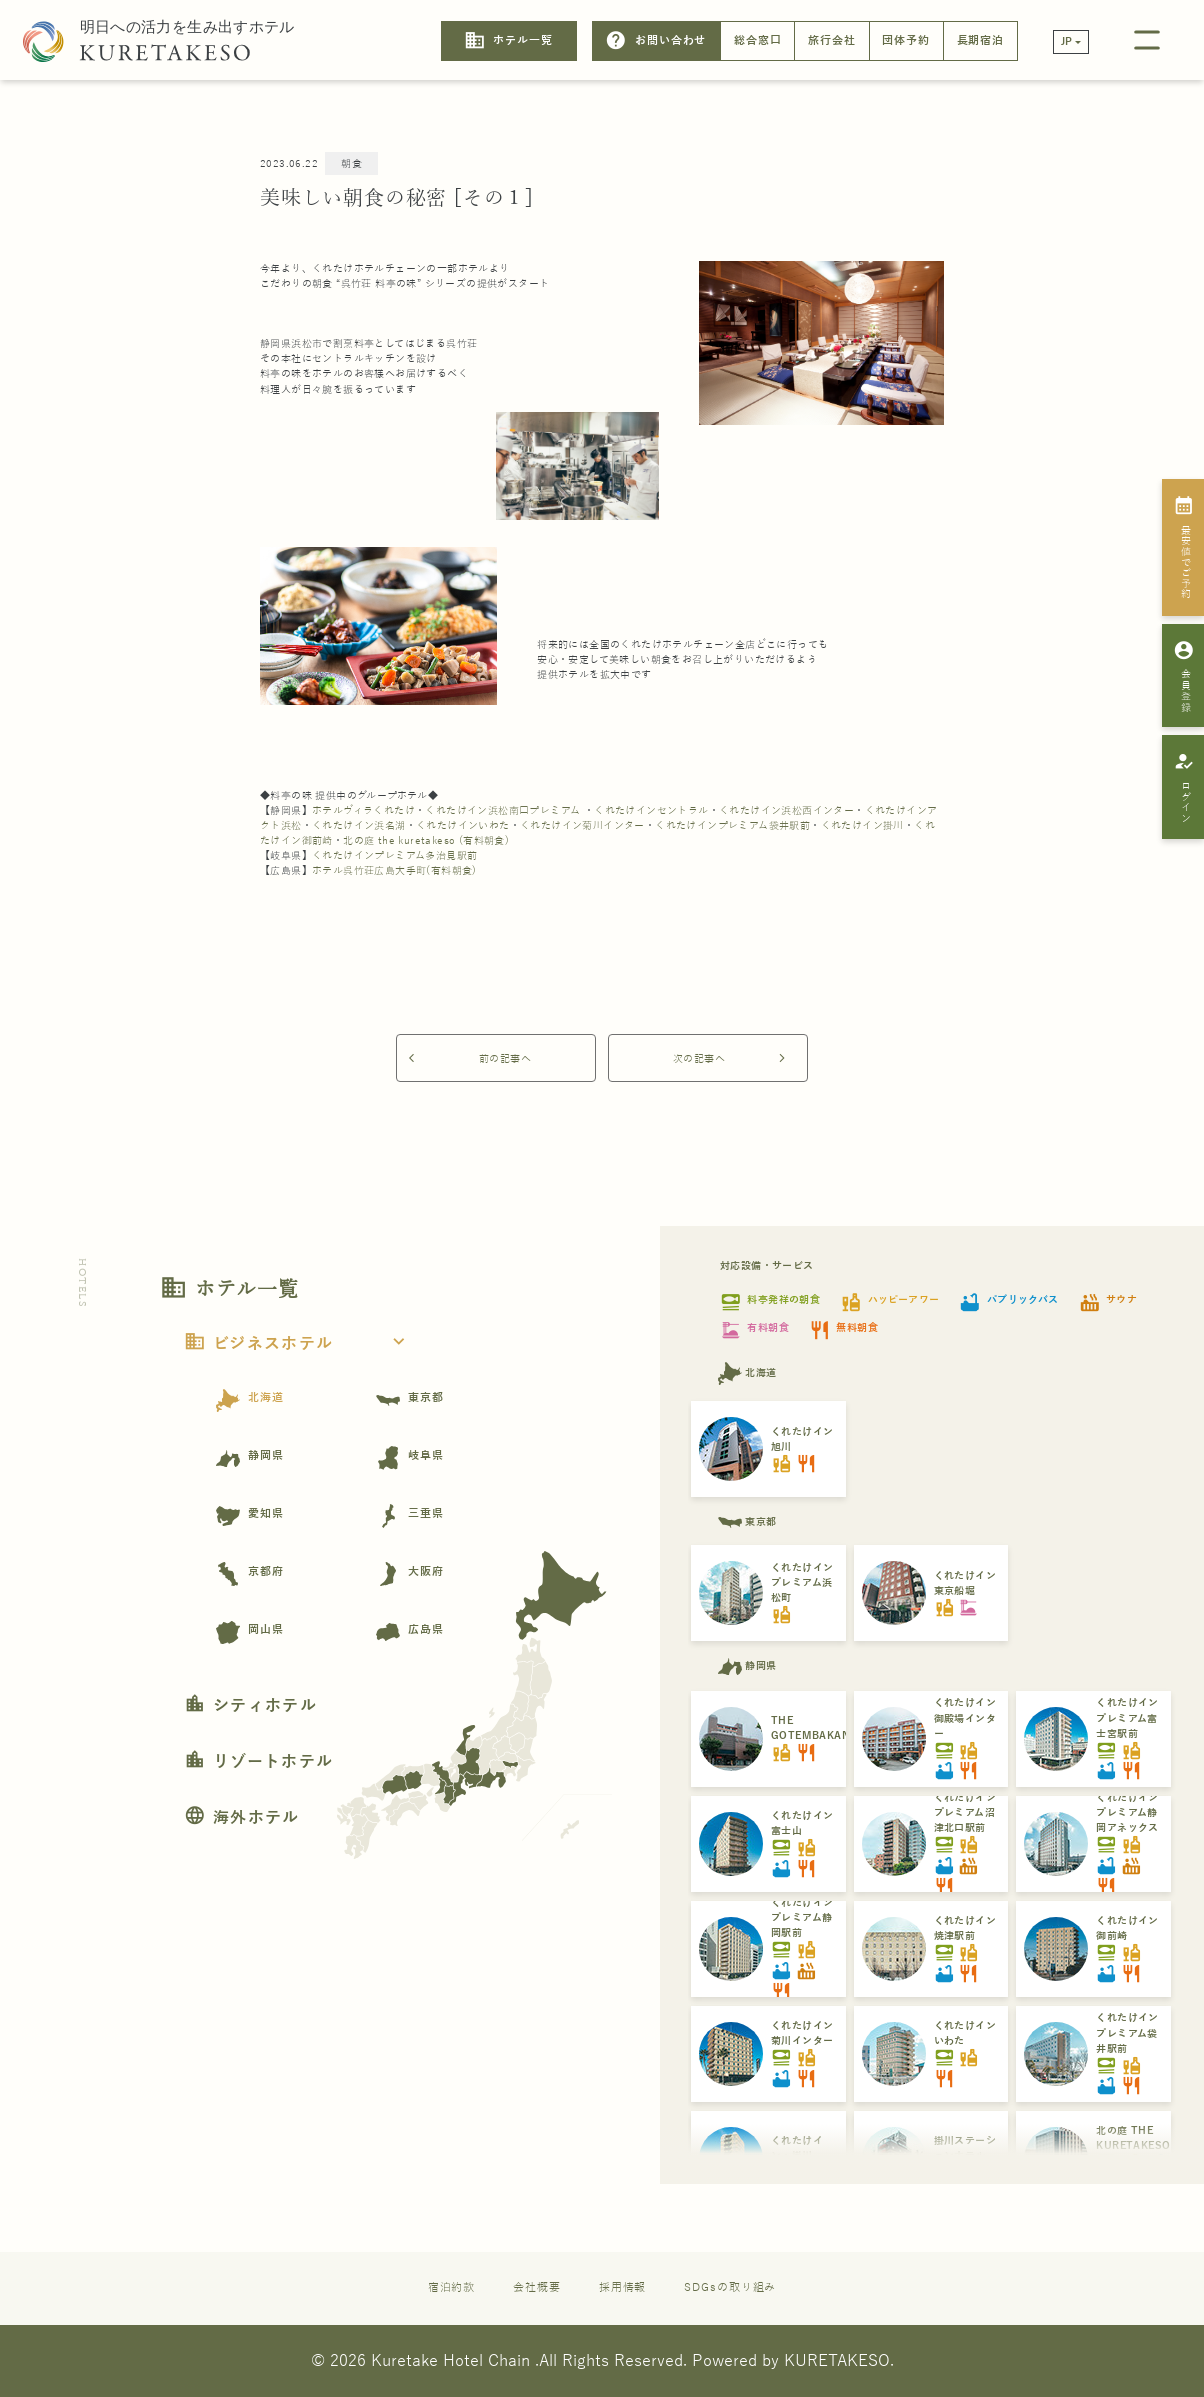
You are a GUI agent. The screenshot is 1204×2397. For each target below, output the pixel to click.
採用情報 (623, 2287)
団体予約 (906, 40)
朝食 (351, 163)
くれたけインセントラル (651, 810)
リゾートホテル (258, 1762)
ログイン (1183, 787)
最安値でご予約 (1183, 547)
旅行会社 (832, 40)
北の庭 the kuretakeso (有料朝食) (426, 840)
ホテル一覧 (508, 40)
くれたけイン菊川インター (582, 825)
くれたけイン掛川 (862, 825)
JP (1067, 41)
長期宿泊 (981, 40)
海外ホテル (242, 1818)
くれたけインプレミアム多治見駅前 (394, 855)
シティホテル (250, 1706)
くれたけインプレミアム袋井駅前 (732, 825)
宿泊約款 (452, 2287)
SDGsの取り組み (730, 2287)
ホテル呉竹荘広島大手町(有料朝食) (394, 870)
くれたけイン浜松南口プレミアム (502, 810)
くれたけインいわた (463, 825)
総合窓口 (758, 40)
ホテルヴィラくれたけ (363, 810)
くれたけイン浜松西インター (786, 810)
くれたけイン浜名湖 (359, 825)
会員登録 (1183, 676)
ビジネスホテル (300, 1344)
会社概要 (537, 2287)
